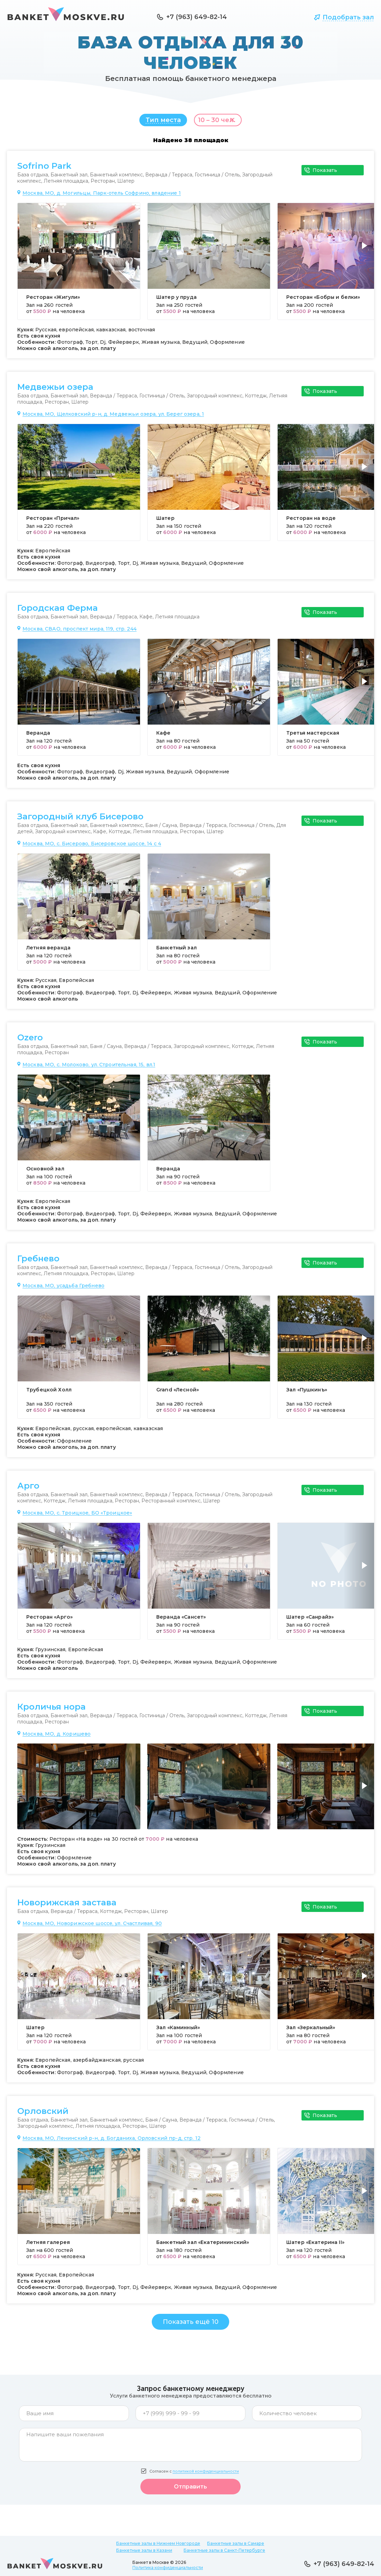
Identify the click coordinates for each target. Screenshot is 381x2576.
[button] (366, 253)
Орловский (42, 2114)
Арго (28, 1489)
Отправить (190, 2490)
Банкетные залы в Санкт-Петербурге (224, 2550)
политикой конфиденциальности (206, 2474)
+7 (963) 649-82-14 (196, 17)
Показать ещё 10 (191, 2325)
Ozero (30, 1041)
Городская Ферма (57, 611)
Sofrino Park (44, 169)
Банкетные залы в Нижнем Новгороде (158, 2543)
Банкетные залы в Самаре (235, 2543)
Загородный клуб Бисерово (80, 820)
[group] (78, 264)
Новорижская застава (67, 1906)
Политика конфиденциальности (167, 2567)
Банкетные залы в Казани (144, 2550)
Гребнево (38, 1262)
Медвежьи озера (55, 390)
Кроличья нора (51, 1710)
